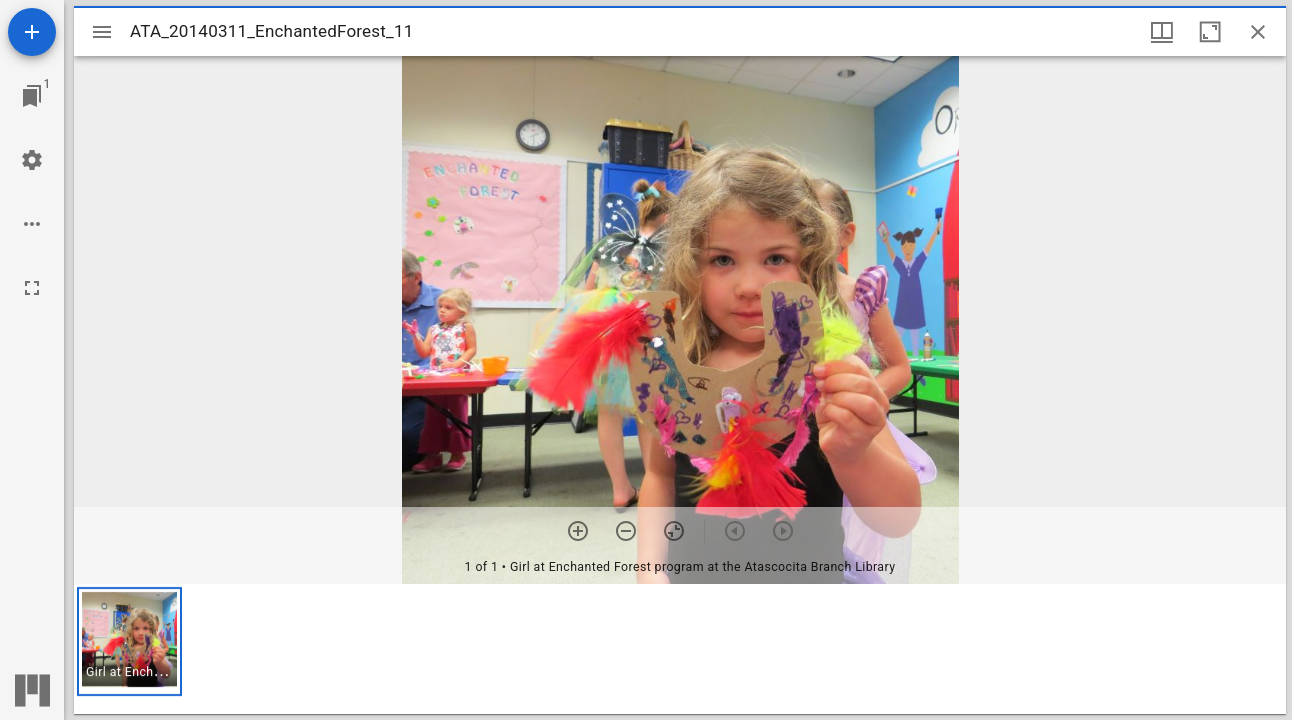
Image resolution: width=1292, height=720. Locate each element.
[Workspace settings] (32, 160)
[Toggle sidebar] (102, 32)
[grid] (680, 649)
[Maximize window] (1210, 32)
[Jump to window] (32, 96)
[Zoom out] (626, 531)
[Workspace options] (32, 224)
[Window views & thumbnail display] (1162, 32)
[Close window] (1258, 32)
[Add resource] (32, 32)
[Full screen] (32, 288)
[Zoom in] (578, 531)
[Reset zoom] (674, 531)
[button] (129, 641)
